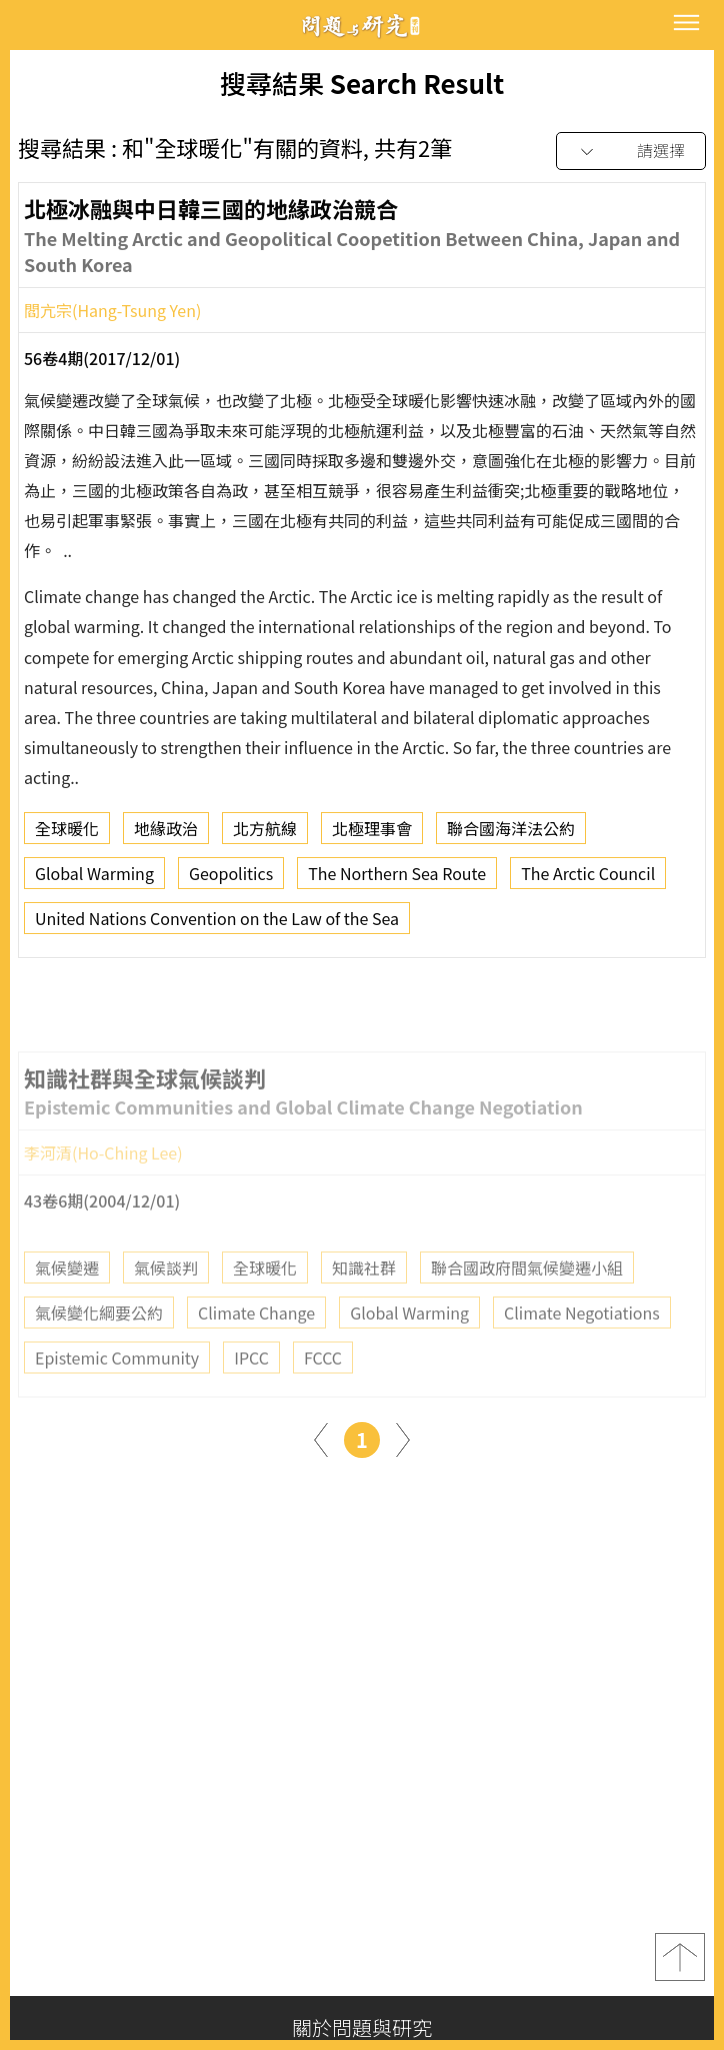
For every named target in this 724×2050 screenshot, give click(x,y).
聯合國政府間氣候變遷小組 (527, 1310)
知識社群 (364, 1310)
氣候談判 (166, 1310)
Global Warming (94, 881)
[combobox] (631, 151)
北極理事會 (372, 836)
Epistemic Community (117, 1400)
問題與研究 (362, 25)
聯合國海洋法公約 (511, 836)
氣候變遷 (67, 1310)
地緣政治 (166, 836)
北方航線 (265, 836)
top (680, 1957)
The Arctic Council (588, 881)
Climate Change (256, 1355)
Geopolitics (231, 881)
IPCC (251, 1400)
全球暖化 (67, 836)
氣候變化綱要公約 (99, 1355)
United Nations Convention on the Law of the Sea (217, 926)
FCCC (323, 1400)
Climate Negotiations (582, 1355)
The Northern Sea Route (397, 881)
